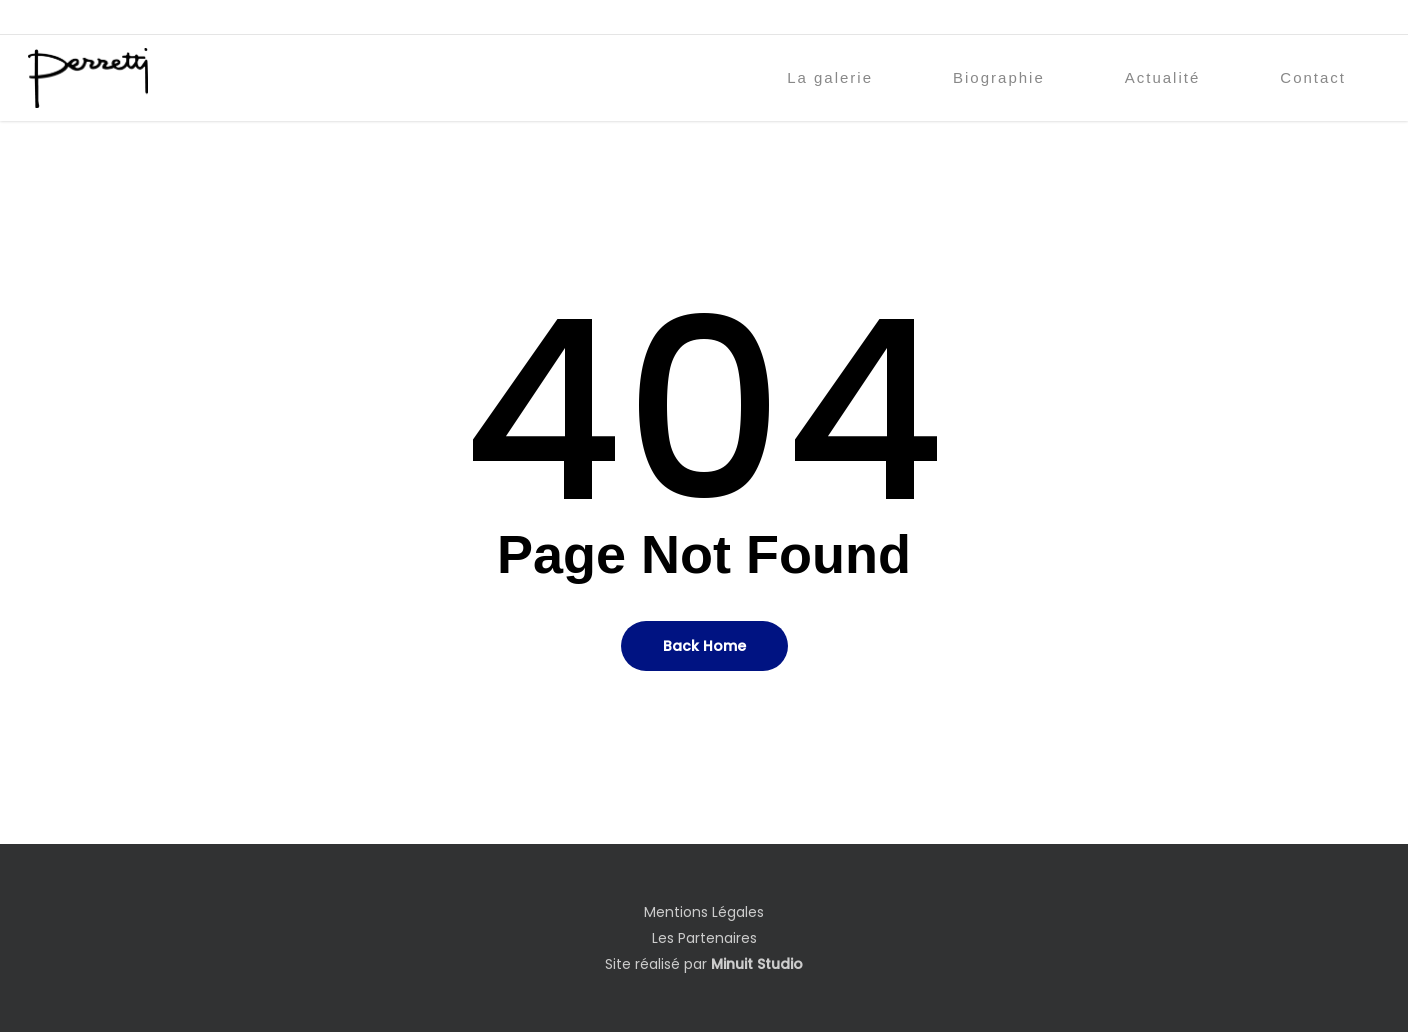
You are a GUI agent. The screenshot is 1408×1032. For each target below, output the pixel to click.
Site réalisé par (704, 964)
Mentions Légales (704, 912)
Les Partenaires (704, 938)
